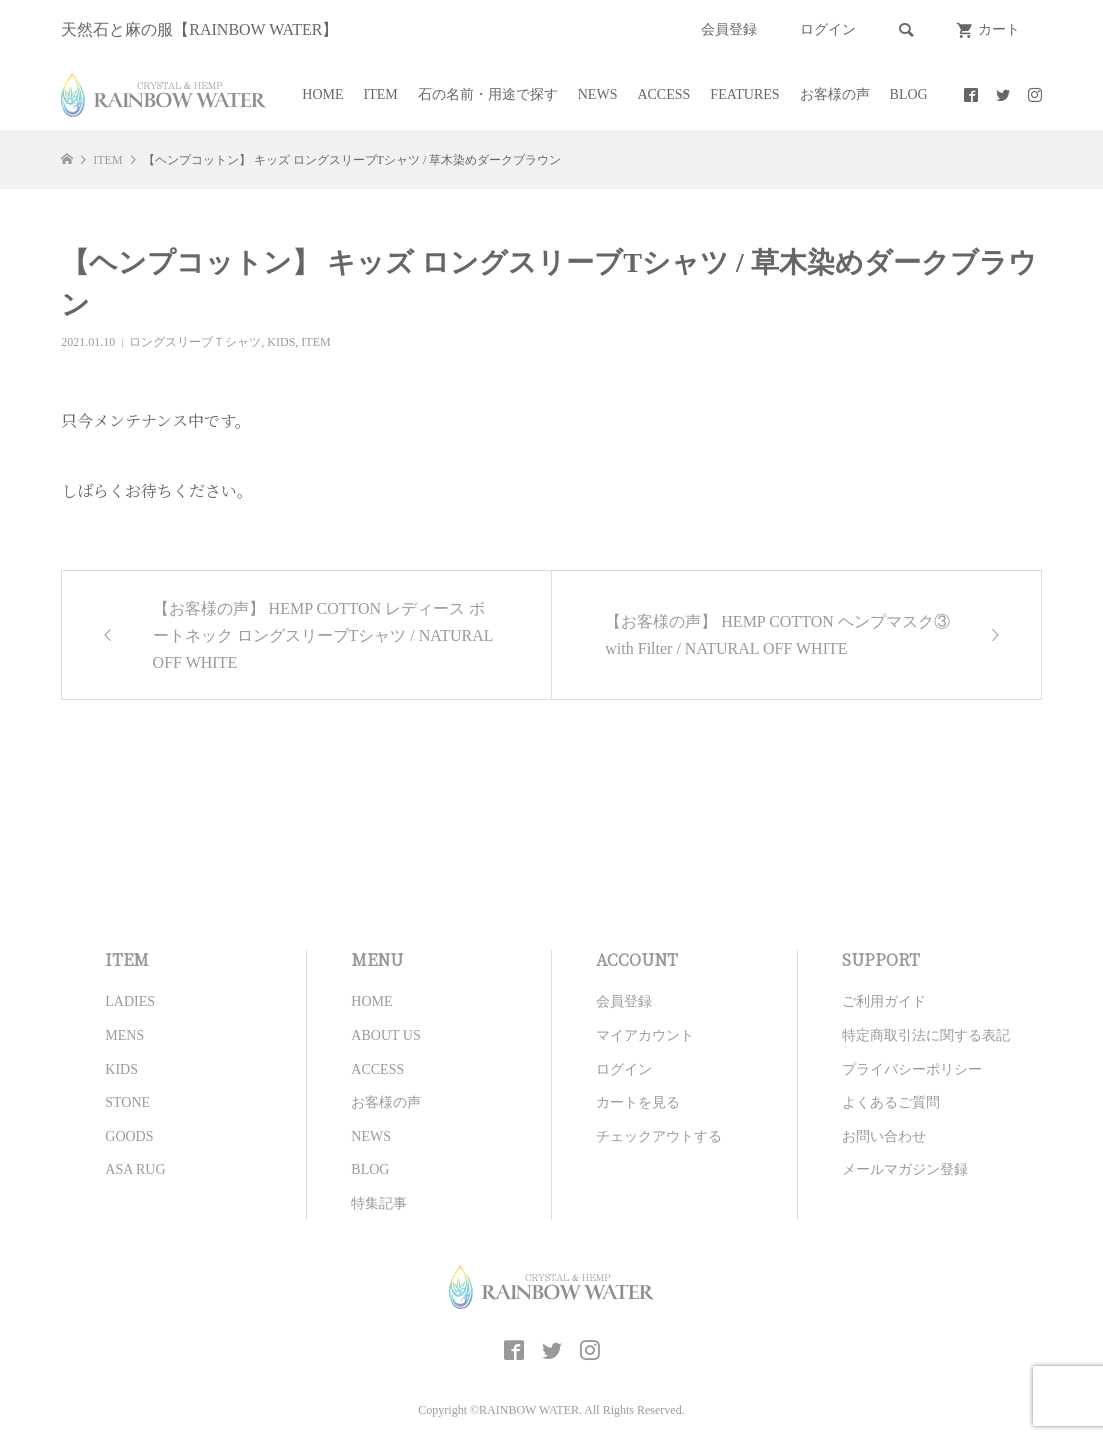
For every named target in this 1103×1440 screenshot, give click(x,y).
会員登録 (729, 29)
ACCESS (663, 94)
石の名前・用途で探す (488, 94)
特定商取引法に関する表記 (926, 1035)
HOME (322, 94)
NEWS (598, 94)
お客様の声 (835, 94)
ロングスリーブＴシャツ (195, 342)
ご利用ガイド (884, 1001)
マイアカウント (645, 1035)
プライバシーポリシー (912, 1069)
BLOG (909, 94)
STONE (127, 1102)
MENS (124, 1035)
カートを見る (638, 1102)
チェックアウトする (659, 1136)
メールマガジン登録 (905, 1169)
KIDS (281, 342)
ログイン (828, 29)
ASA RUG (135, 1169)
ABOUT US (385, 1035)
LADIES (130, 1001)
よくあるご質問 (891, 1102)
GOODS (129, 1136)
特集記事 (379, 1203)
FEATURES (744, 94)
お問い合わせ (884, 1136)
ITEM (381, 94)
